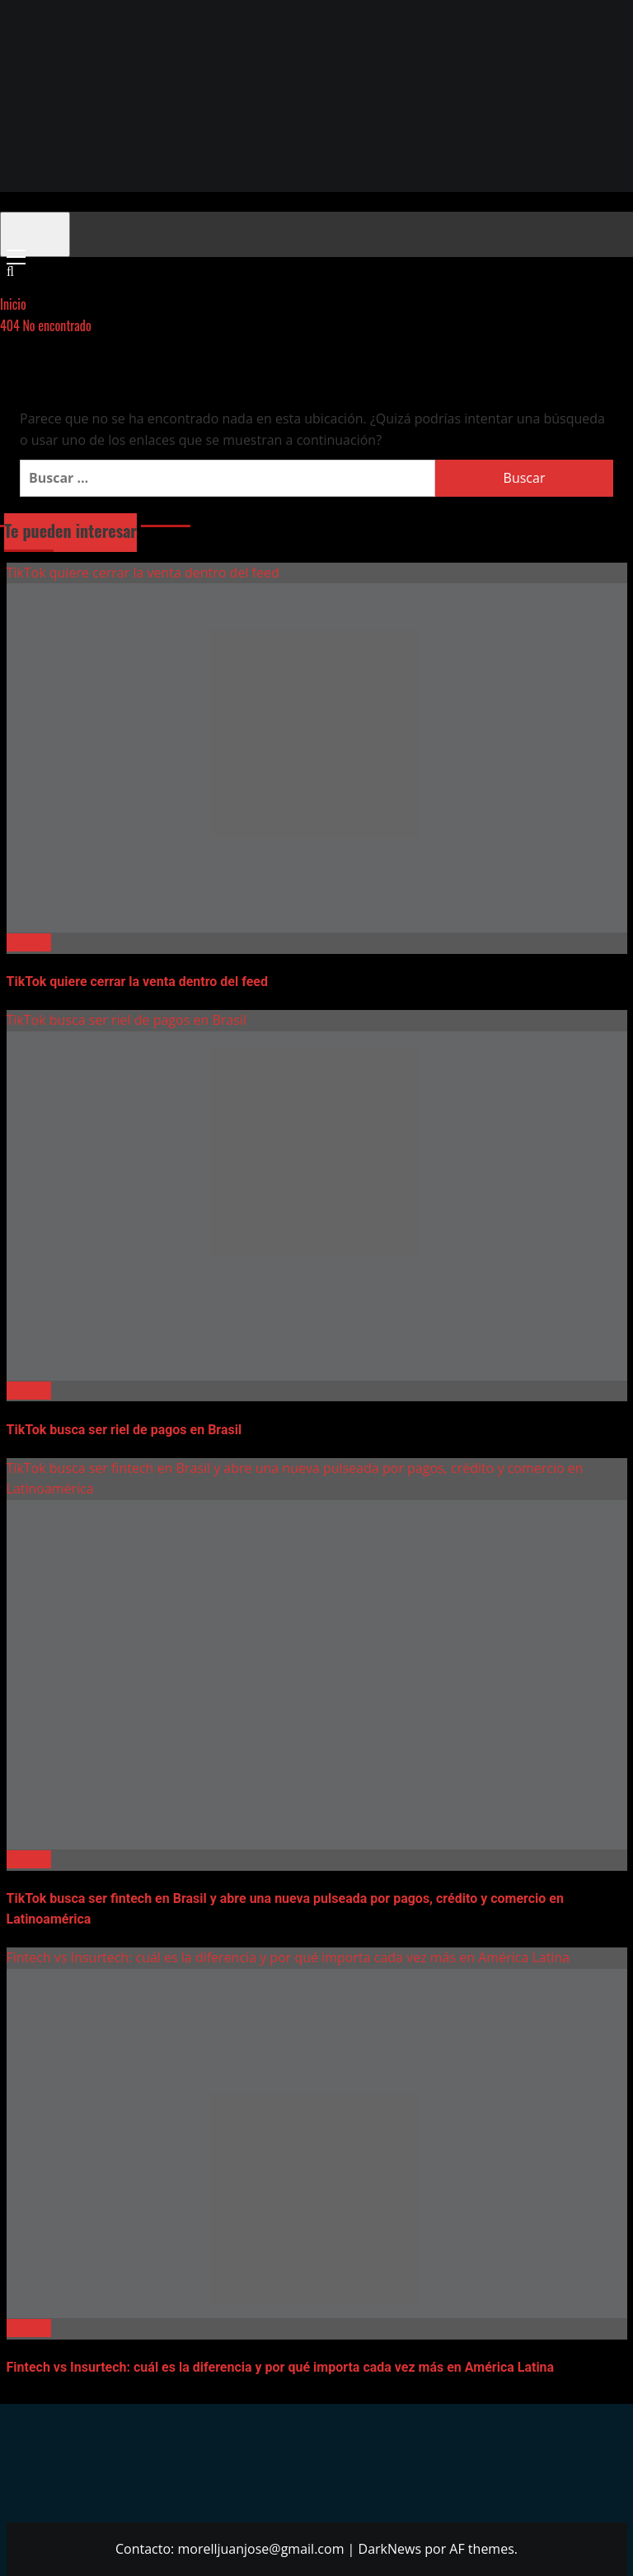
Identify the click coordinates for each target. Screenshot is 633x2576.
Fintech (29, 942)
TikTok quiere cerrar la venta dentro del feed (143, 572)
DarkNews (390, 2549)
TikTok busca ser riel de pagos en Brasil (126, 1020)
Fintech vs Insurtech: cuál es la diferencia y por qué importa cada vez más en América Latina (288, 1957)
